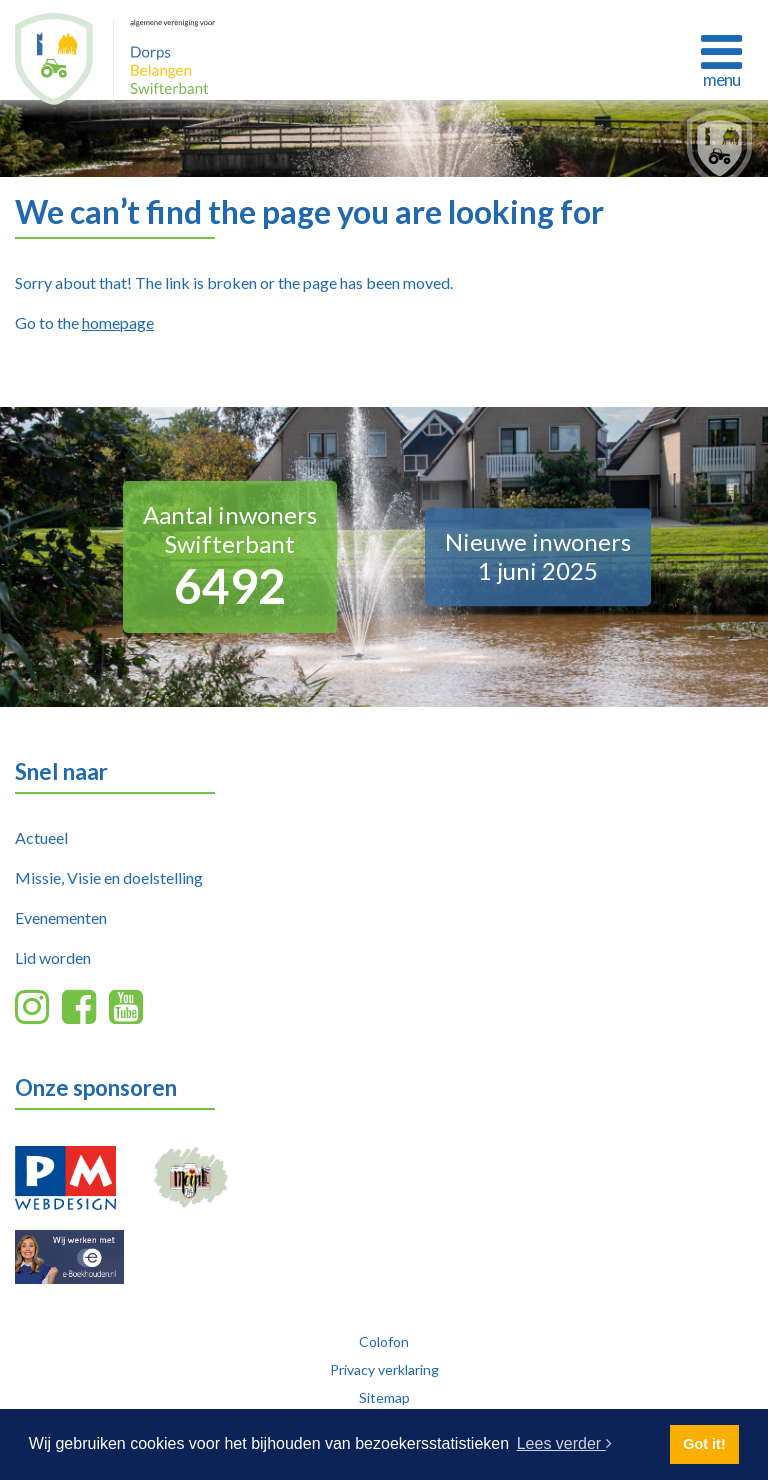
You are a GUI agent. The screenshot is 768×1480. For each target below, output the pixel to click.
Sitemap (384, 1397)
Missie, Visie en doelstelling (109, 877)
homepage (118, 322)
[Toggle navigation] (721, 58)
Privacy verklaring (384, 1369)
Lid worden (53, 957)
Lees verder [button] (564, 1443)
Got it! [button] (704, 1444)
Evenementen (61, 917)
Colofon (384, 1341)
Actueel (41, 837)
